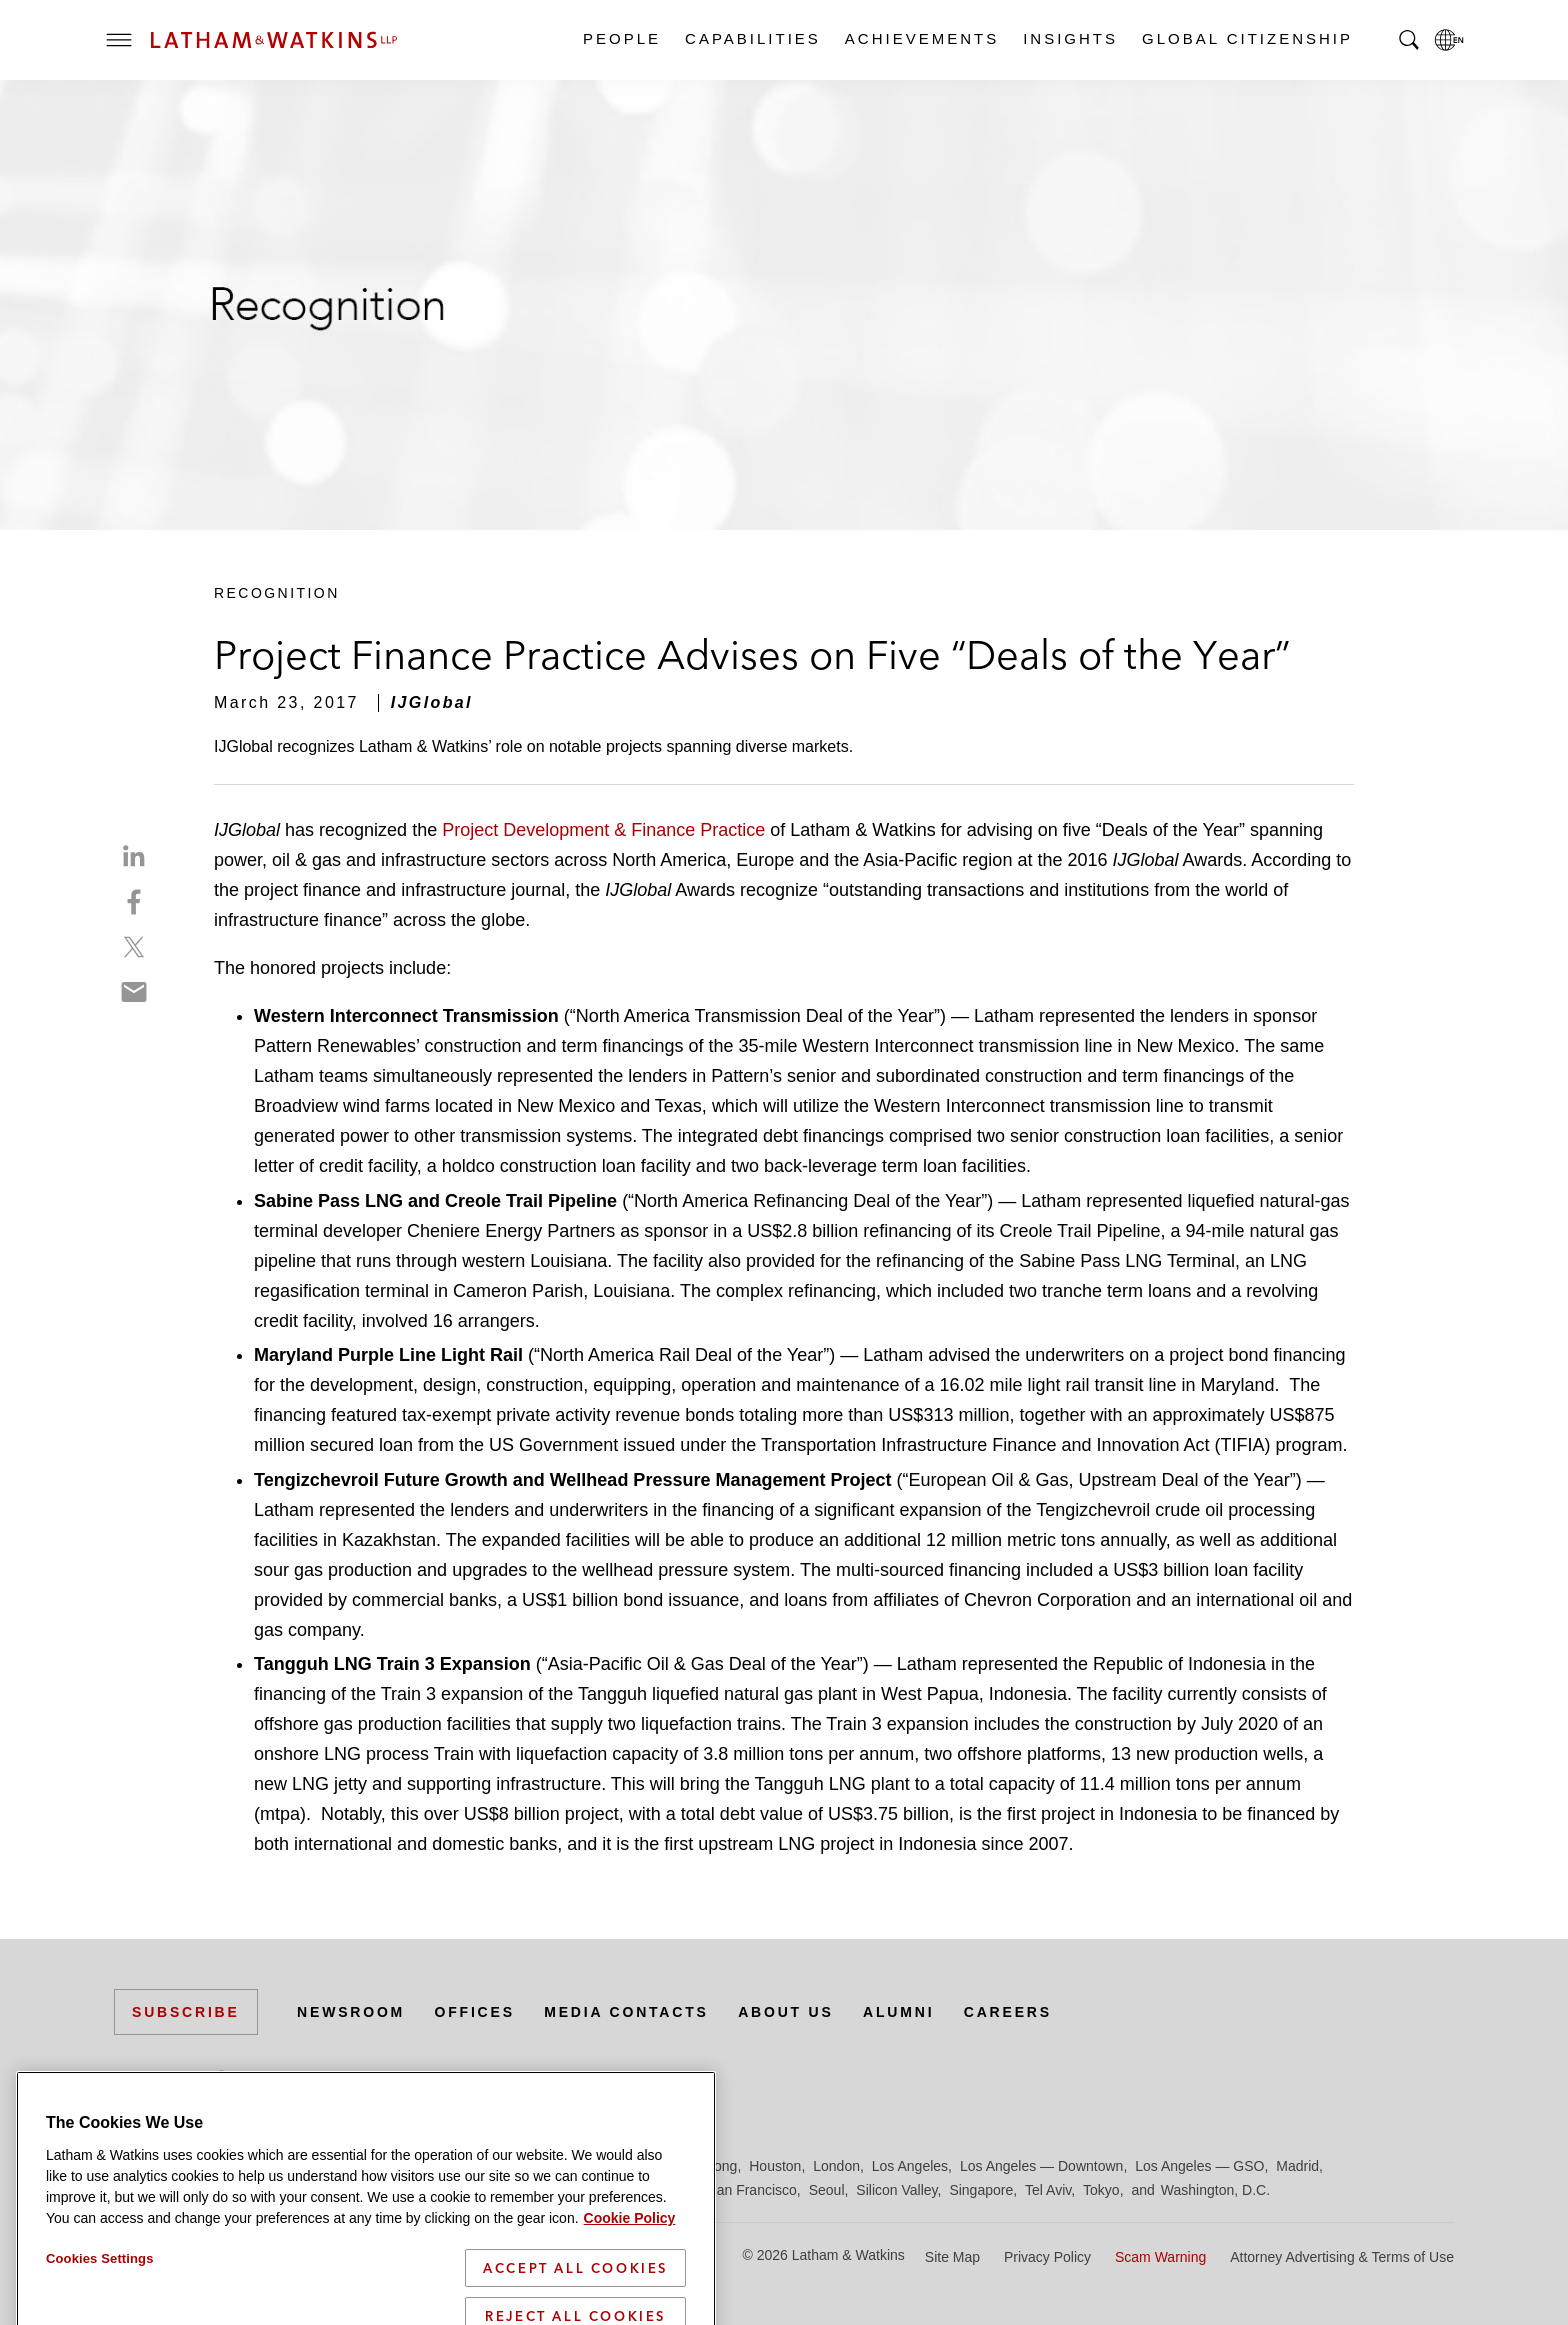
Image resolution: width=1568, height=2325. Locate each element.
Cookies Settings (100, 2314)
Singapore (981, 2190)
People (621, 38)
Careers (1008, 2012)
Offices (475, 2012)
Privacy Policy (1047, 2257)
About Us (786, 2012)
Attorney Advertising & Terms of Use (1342, 2257)
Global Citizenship (1246, 38)
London (836, 2166)
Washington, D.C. (1215, 2190)
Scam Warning (1160, 2257)
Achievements (921, 38)
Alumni (898, 2012)
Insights (1069, 38)
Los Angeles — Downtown (1041, 2166)
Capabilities (752, 38)
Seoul (827, 2190)
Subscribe (186, 2012)
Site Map (952, 2257)
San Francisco (751, 2190)
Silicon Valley (896, 2190)
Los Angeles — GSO (1199, 2166)
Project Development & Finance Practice (606, 830)
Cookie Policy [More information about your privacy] (630, 2274)
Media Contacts (626, 2012)
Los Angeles (910, 2166)
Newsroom (351, 2012)
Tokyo (1101, 2190)
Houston (775, 2166)
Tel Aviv (1048, 2190)
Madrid (1297, 2166)
